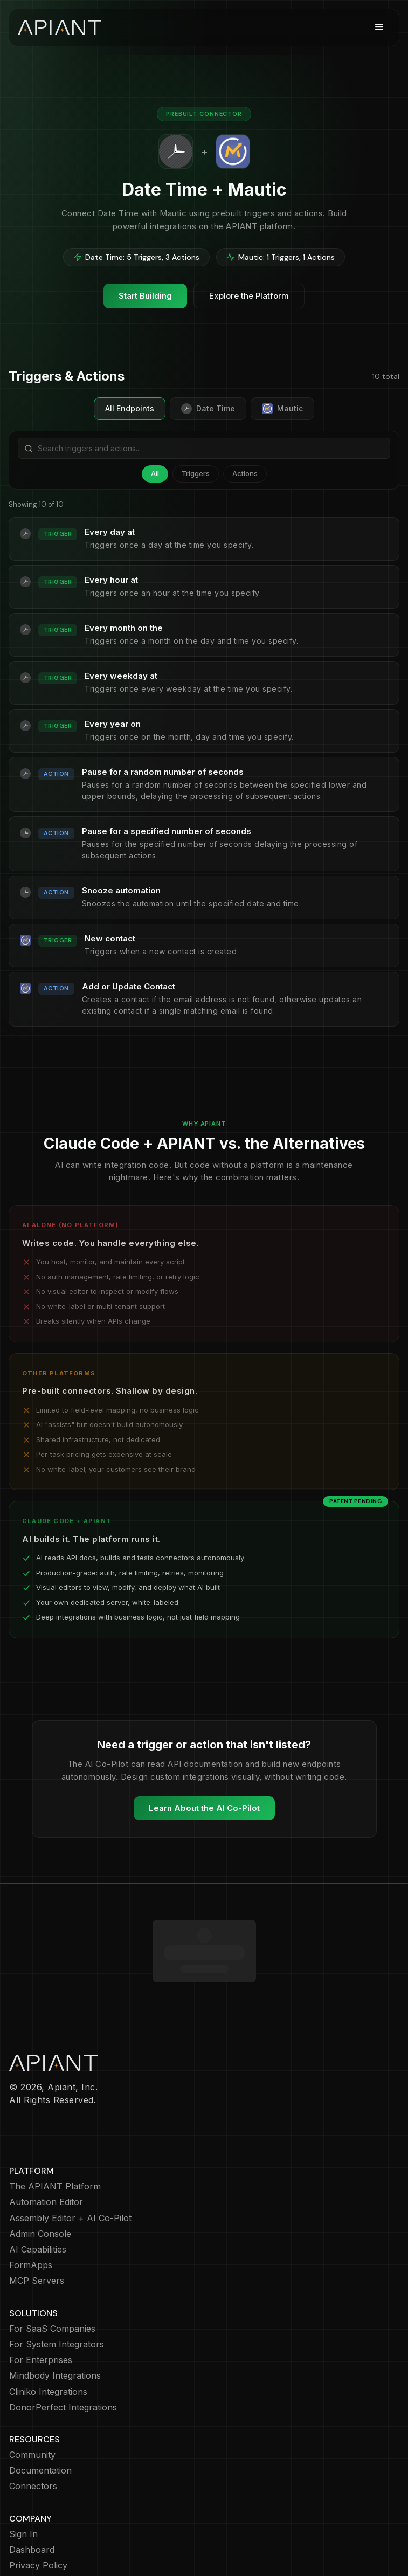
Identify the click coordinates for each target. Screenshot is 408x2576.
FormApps (30, 2203)
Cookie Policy (37, 2518)
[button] (379, 27)
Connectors (33, 2424)
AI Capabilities (37, 2187)
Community (32, 2392)
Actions (245, 473)
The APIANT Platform (55, 2124)
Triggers (196, 473)
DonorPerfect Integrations (63, 2345)
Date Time (208, 408)
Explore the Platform (249, 296)
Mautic (282, 408)
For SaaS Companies (52, 2266)
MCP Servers (36, 2218)
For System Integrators (56, 2282)
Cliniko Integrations (48, 2329)
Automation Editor (46, 2139)
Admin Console (40, 2171)
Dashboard (31, 2487)
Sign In (23, 2472)
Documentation (40, 2408)
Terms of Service (44, 2535)
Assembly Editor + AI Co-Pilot (70, 2156)
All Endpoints (129, 408)
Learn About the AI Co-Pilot (204, 1808)
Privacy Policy (38, 2503)
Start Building (145, 296)
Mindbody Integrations (55, 2313)
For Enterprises (40, 2297)
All (155, 473)
